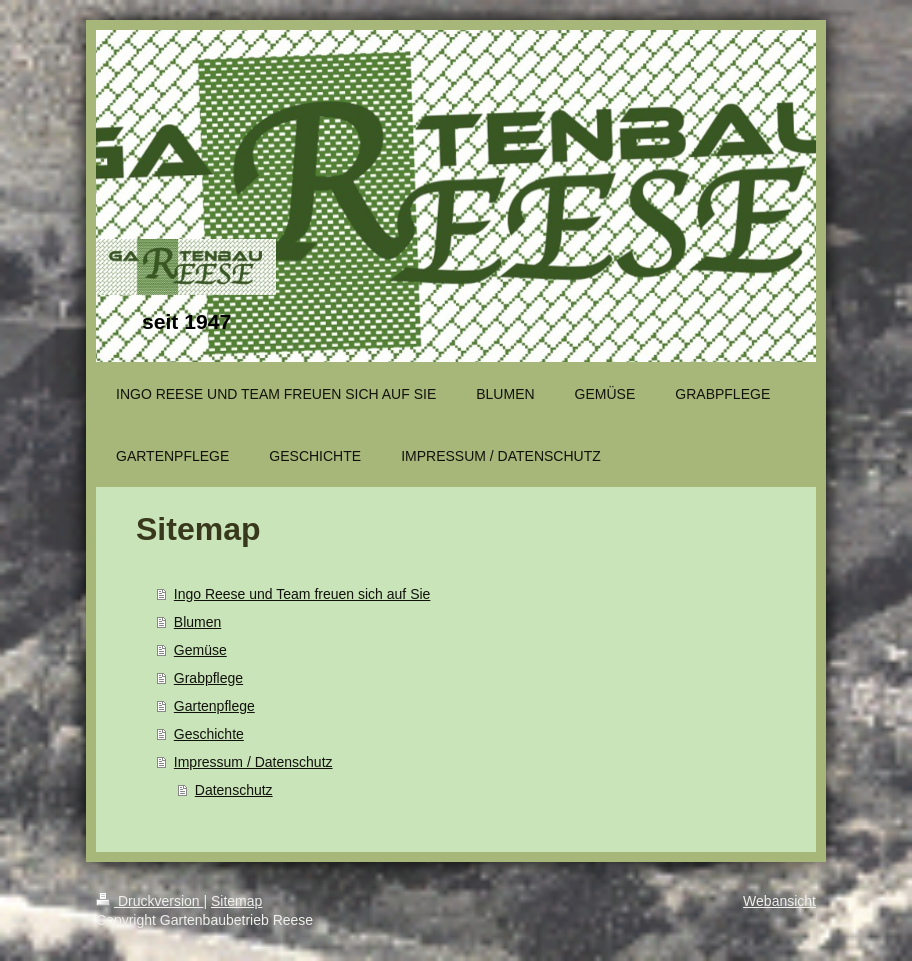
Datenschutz (234, 790)
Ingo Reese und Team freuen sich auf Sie (302, 594)
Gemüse (200, 650)
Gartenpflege (214, 706)
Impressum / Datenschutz (253, 762)
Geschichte (209, 734)
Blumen (197, 622)
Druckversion (149, 901)
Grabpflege (208, 678)
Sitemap (236, 901)
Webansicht (779, 901)
